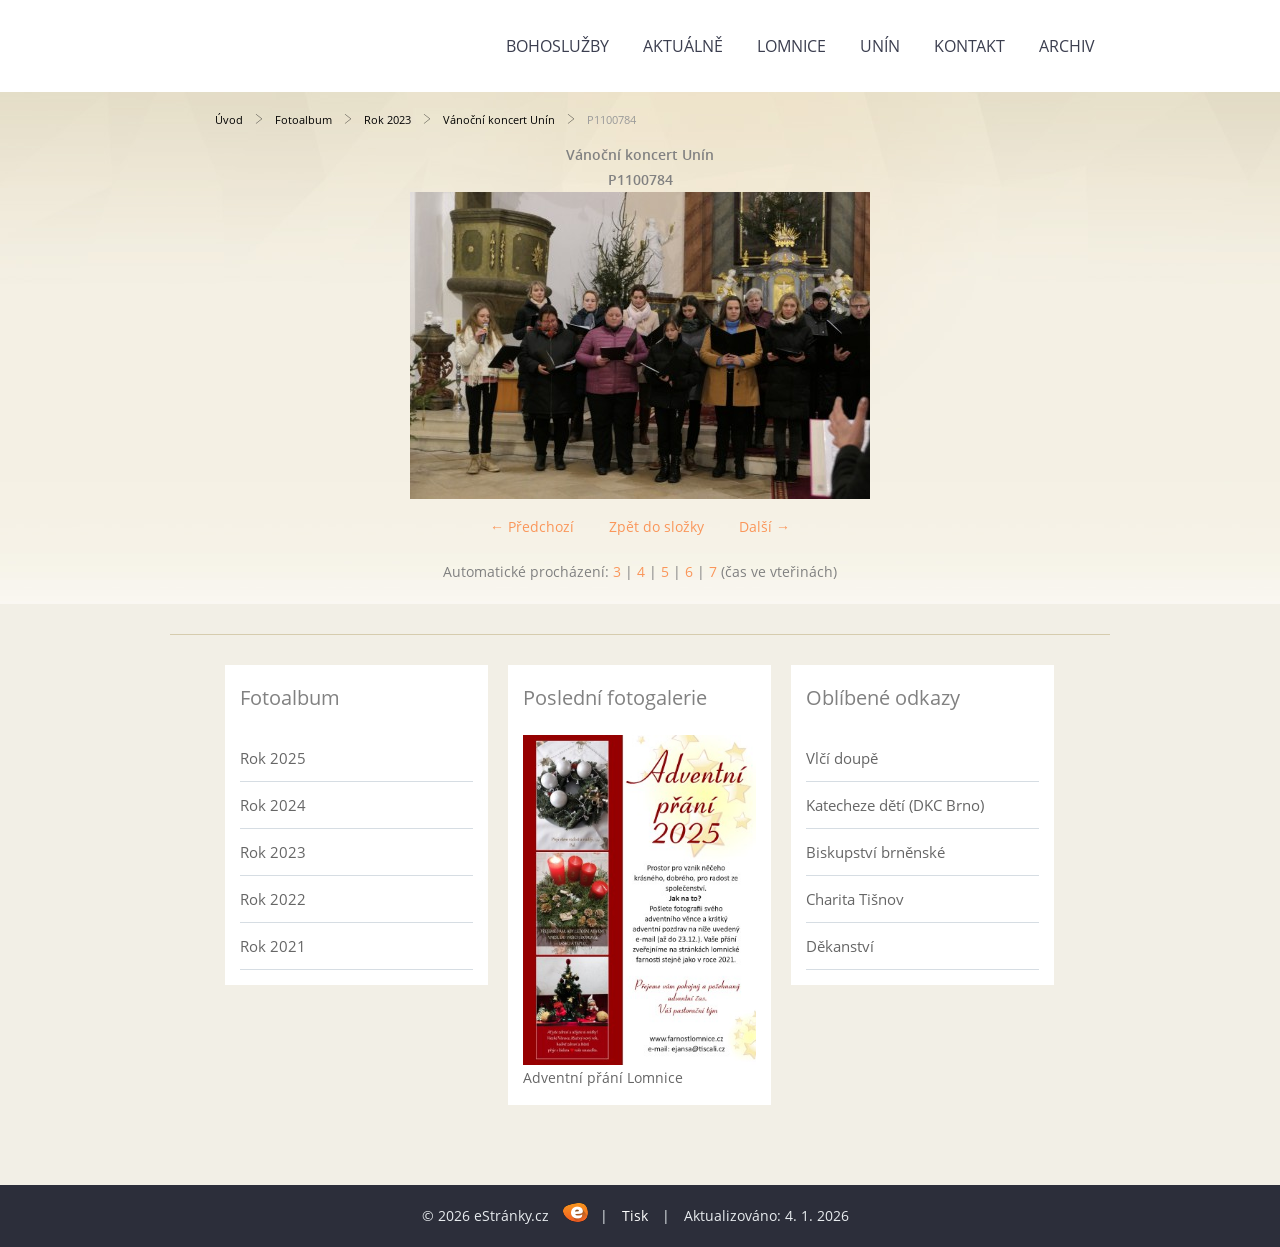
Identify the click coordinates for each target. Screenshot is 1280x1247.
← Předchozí (532, 526)
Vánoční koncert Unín (499, 119)
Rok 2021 (273, 946)
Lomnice (791, 46)
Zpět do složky (656, 526)
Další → (764, 526)
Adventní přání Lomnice (603, 1077)
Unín (880, 46)
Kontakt (969, 46)
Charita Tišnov (855, 899)
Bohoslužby (557, 46)
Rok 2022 (273, 899)
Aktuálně (683, 46)
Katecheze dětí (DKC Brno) (895, 805)
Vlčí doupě (842, 758)
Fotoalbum (303, 119)
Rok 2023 (387, 119)
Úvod (229, 119)
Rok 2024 (273, 805)
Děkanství (840, 946)
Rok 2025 (273, 758)
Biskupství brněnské (875, 852)
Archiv (1067, 46)
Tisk (635, 1215)
